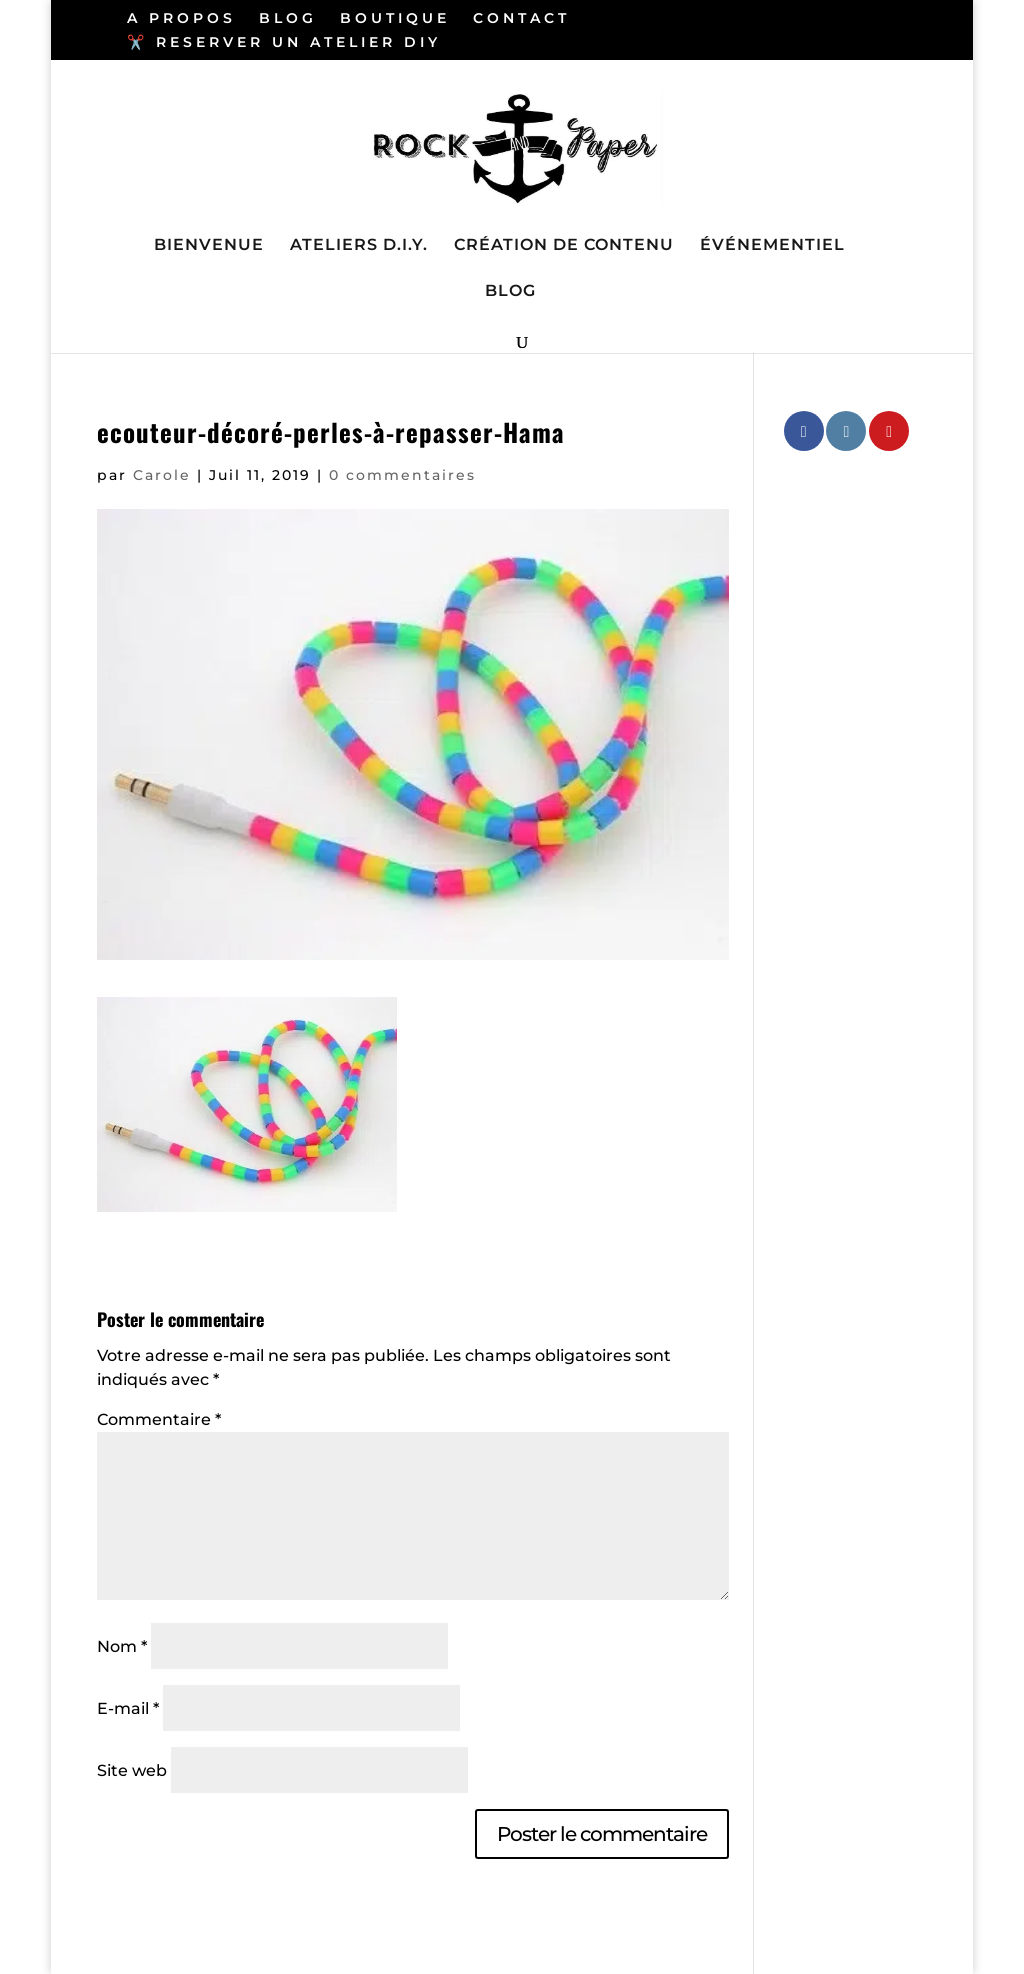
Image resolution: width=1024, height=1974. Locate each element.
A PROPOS (181, 19)
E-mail (128, 1708)
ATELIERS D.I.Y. (359, 246)
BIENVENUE (209, 246)
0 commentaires (402, 475)
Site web (132, 1770)
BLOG (288, 19)
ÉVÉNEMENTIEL (772, 246)
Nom (122, 1646)
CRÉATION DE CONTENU (564, 246)
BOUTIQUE (395, 19)
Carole (162, 475)
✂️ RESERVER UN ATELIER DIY (284, 43)
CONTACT (521, 19)
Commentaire (159, 1419)
